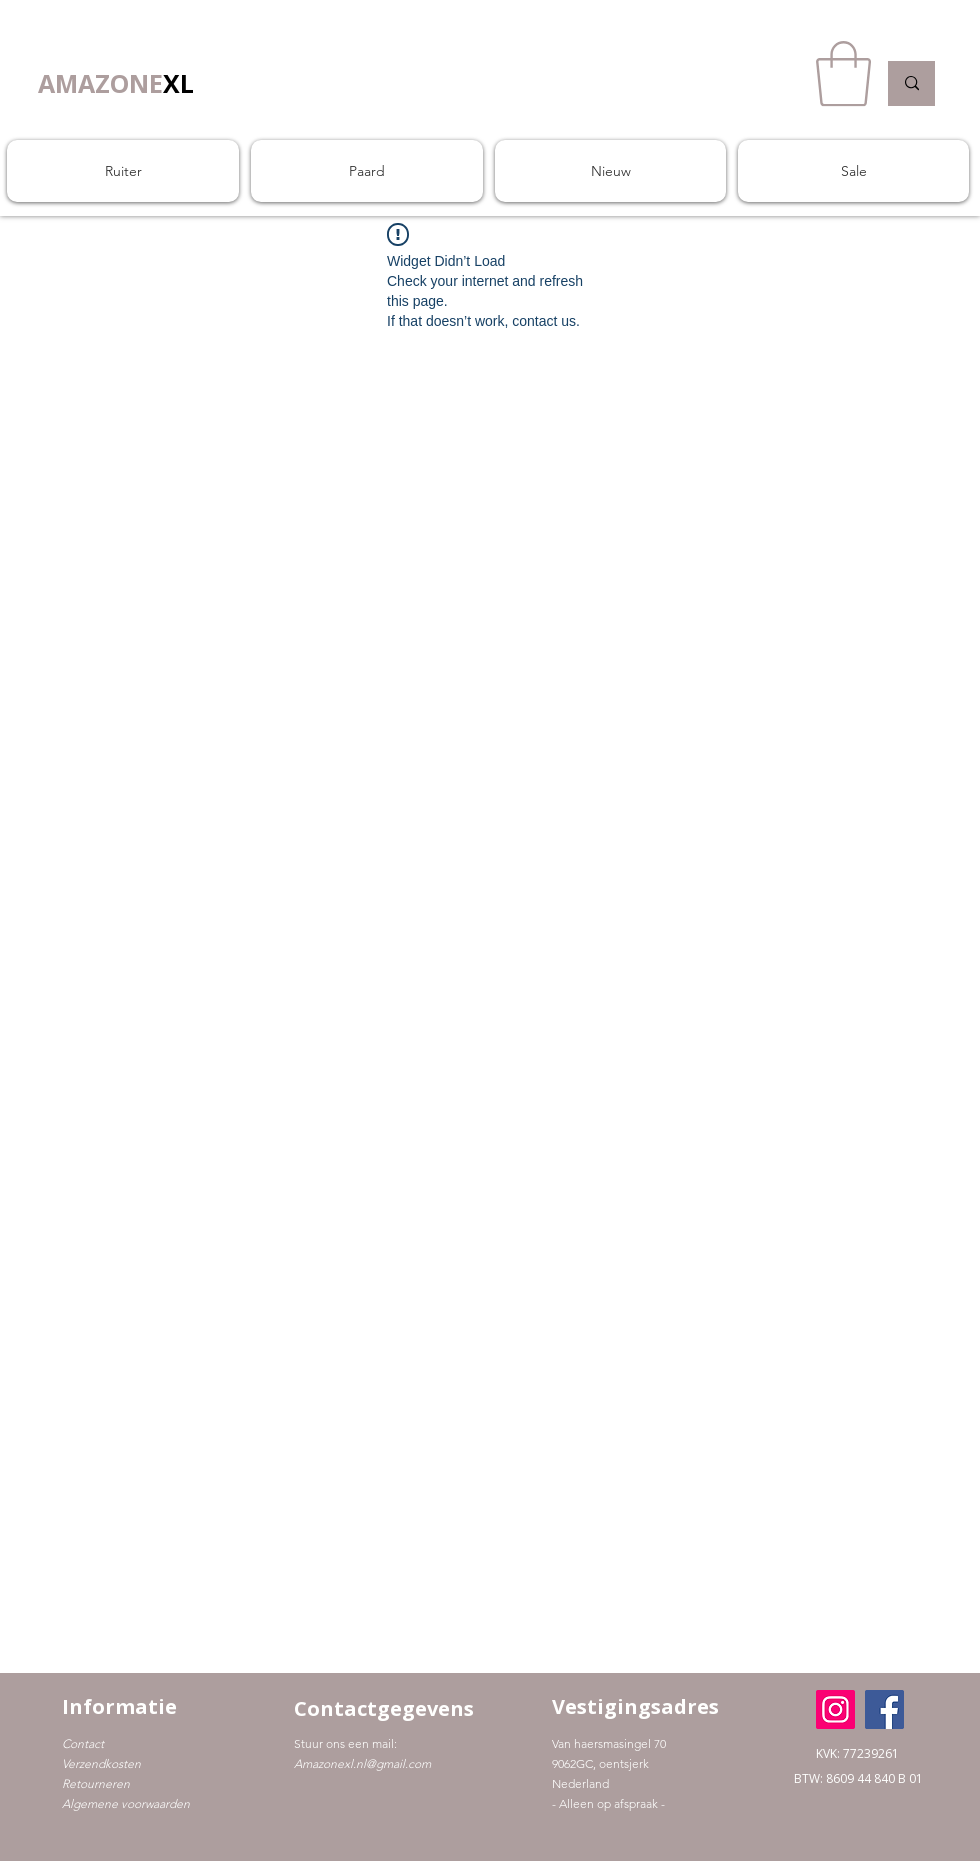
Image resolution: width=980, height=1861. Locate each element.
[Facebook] (884, 1709)
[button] (843, 74)
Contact (83, 1743)
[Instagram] (835, 1709)
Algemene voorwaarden (126, 1803)
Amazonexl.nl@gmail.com (362, 1763)
